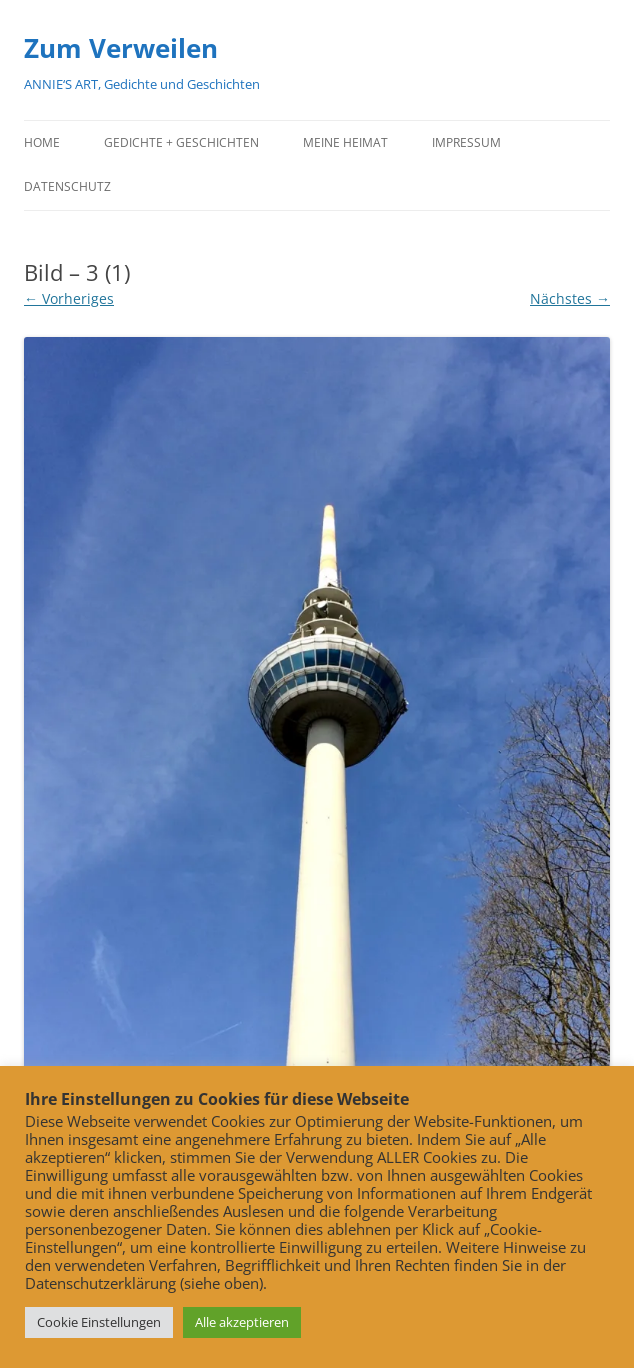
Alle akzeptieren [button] (242, 1322)
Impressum (466, 142)
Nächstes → (570, 298)
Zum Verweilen (121, 48)
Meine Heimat (345, 142)
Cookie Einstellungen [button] (99, 1322)
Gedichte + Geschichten (181, 142)
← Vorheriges (69, 298)
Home (42, 142)
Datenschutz (67, 186)
